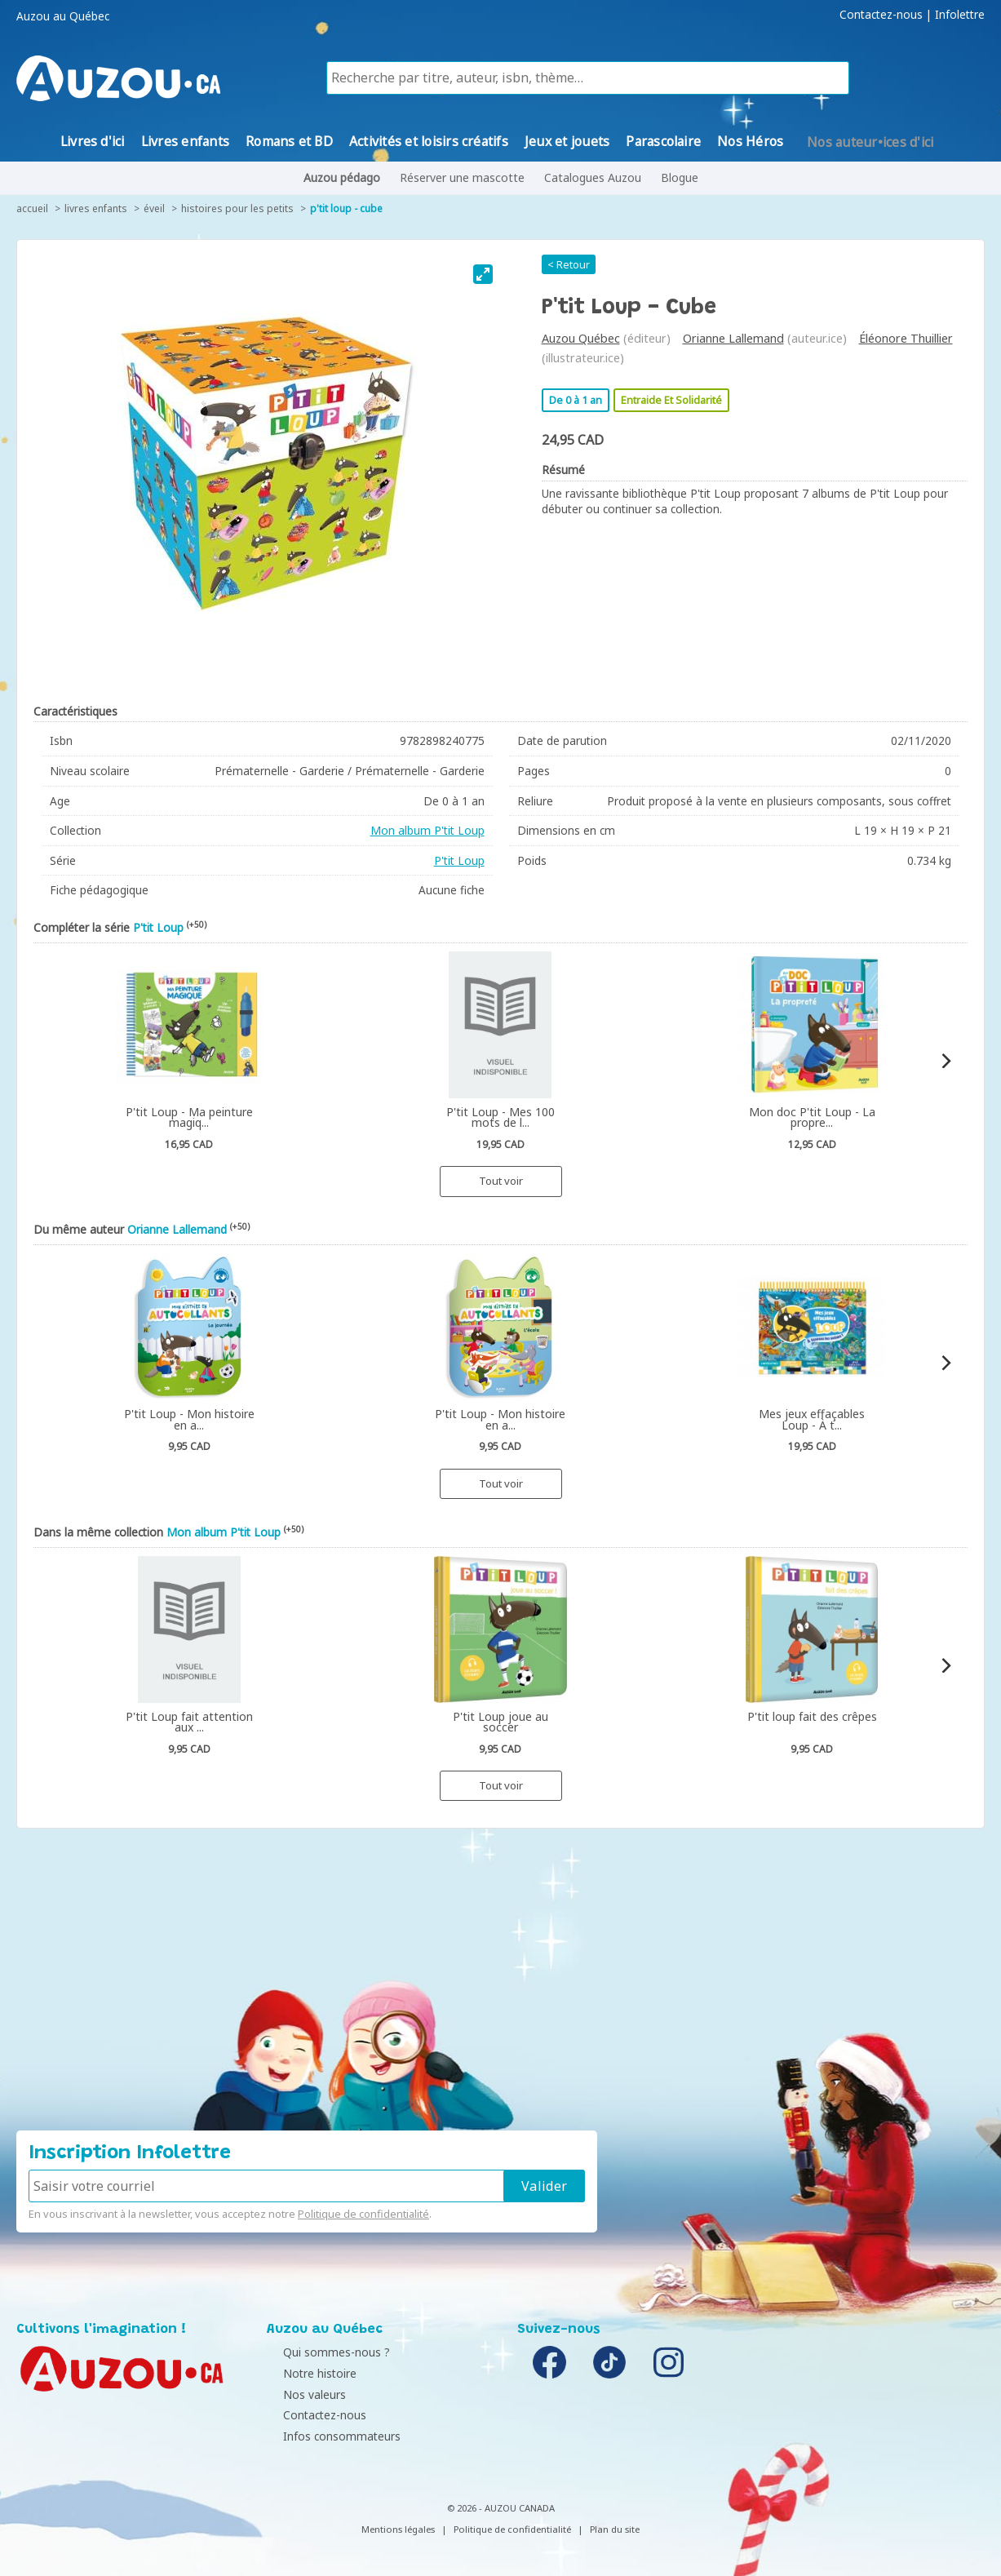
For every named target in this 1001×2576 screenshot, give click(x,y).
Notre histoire (307, 2373)
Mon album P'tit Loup (427, 830)
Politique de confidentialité (363, 2213)
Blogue (679, 177)
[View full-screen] (483, 274)
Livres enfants (95, 208)
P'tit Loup (459, 860)
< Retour (568, 264)
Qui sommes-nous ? (324, 2352)
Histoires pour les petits (237, 208)
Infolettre (960, 14)
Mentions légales (398, 2529)
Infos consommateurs (329, 2436)
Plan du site (615, 2529)
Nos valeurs (302, 2394)
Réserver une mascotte (462, 177)
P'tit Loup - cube (346, 208)
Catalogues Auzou (592, 177)
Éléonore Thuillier (906, 338)
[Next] (945, 1061)
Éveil (154, 208)
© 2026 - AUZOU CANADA (501, 2508)
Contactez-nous (881, 14)
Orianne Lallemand (733, 338)
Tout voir (501, 1180)
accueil (32, 208)
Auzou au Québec (62, 16)
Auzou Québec (581, 338)
